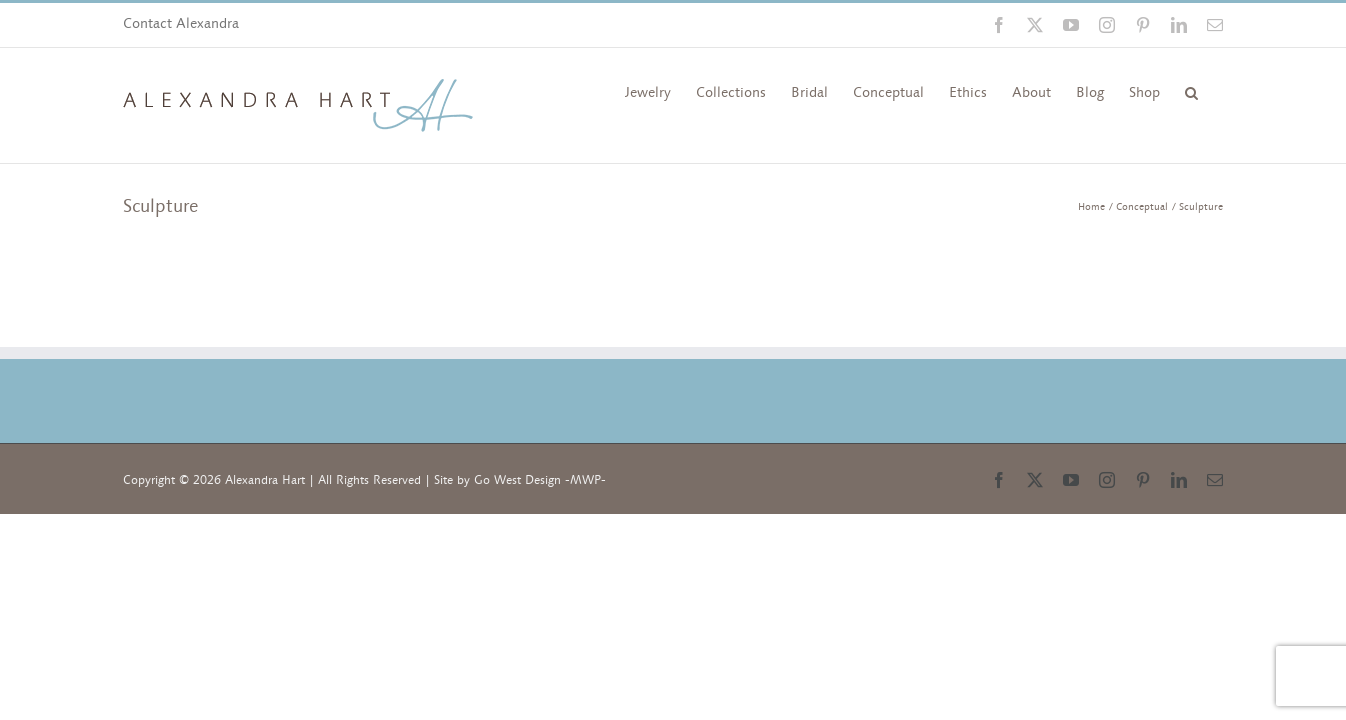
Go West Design (517, 480)
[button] (1191, 91)
